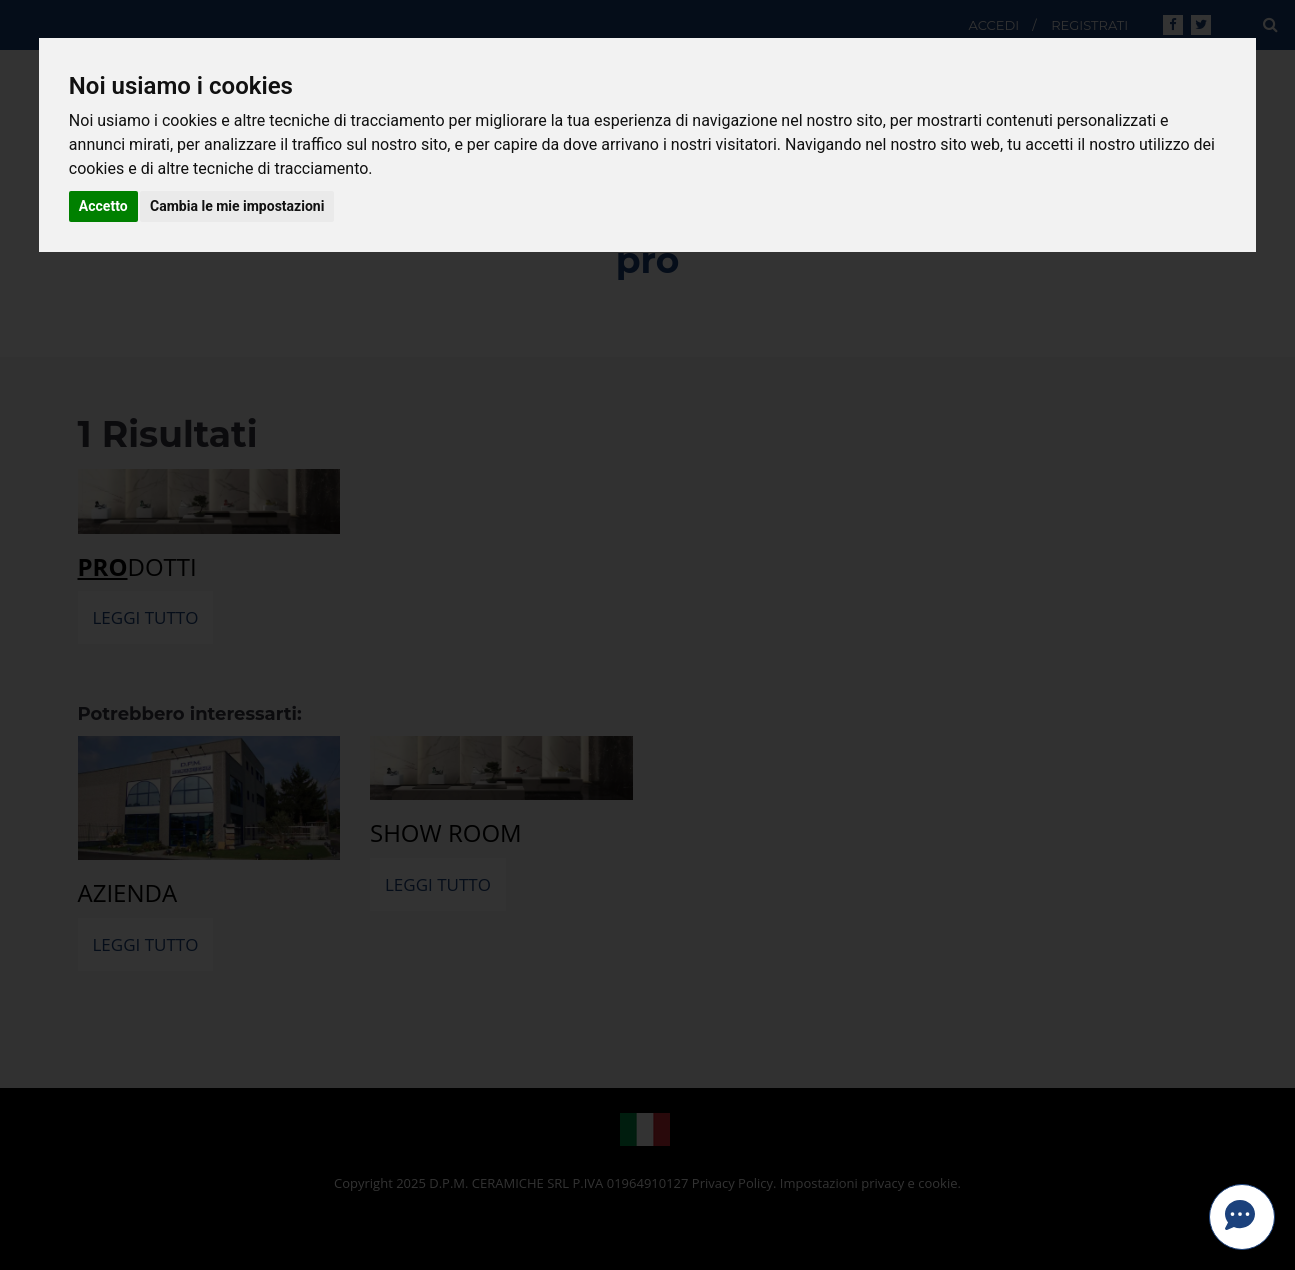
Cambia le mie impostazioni (237, 206)
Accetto (103, 206)
